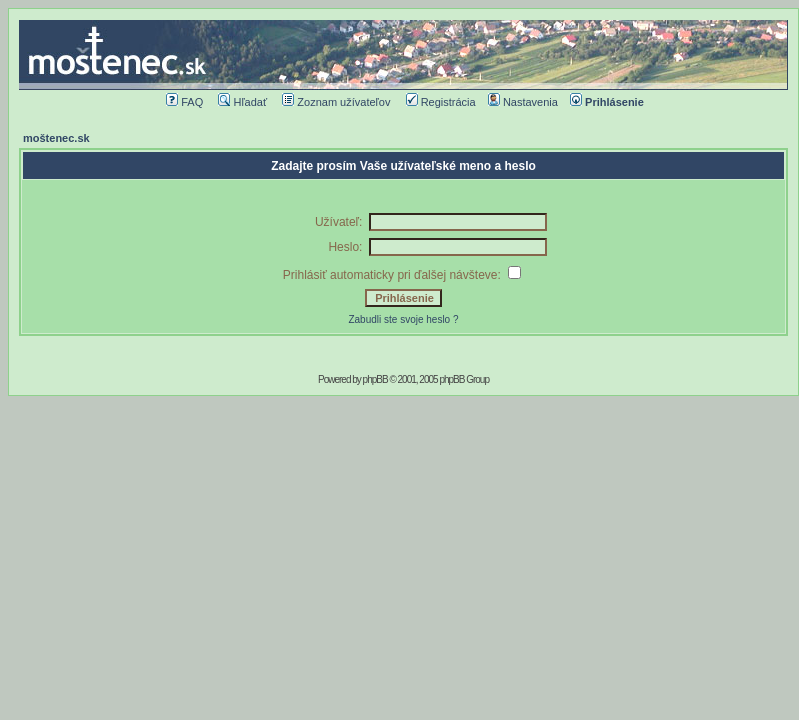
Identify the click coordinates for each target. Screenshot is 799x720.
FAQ (184, 102)
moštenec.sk (56, 138)
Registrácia (441, 102)
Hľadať (242, 102)
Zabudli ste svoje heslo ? (403, 319)
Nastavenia (523, 102)
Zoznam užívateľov (336, 102)
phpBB (375, 379)
